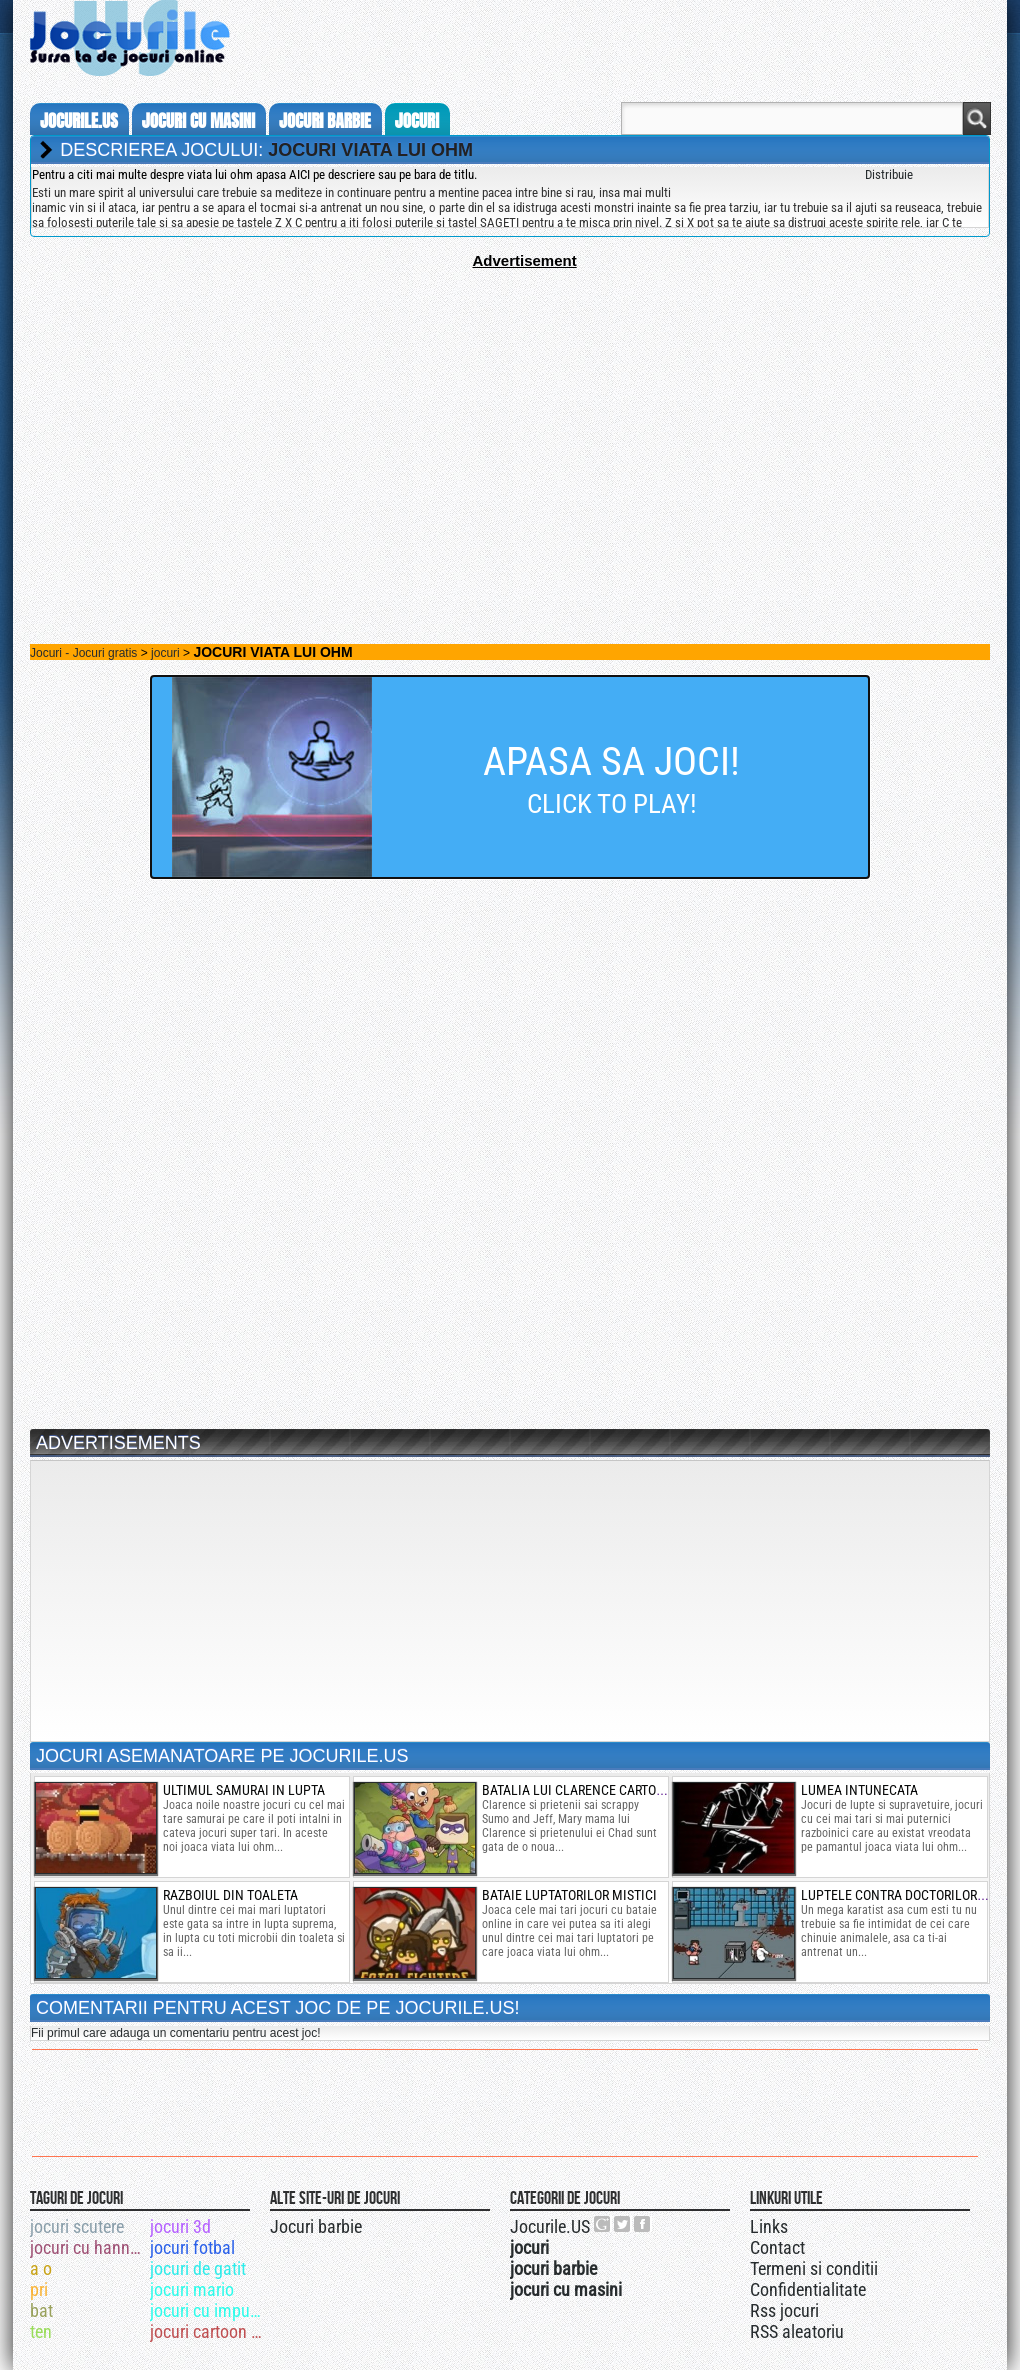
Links (769, 2226)
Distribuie (889, 174)
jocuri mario (192, 2289)
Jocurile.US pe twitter (623, 2224)
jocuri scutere (77, 2226)
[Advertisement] (510, 409)
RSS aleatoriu (797, 2331)
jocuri (417, 121)
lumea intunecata (859, 1790)
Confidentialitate (808, 2289)
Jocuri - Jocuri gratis (83, 653)
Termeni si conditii (814, 2268)
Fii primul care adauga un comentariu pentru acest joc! (175, 2033)
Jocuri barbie (316, 2226)
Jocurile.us (79, 121)
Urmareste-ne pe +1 (603, 2224)
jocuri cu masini (198, 121)
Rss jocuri (784, 2310)
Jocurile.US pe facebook (643, 2224)
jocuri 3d (180, 2226)
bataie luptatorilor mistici (569, 1895)
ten (41, 2331)
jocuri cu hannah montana (88, 2247)
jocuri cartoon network (208, 2331)
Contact (777, 2247)
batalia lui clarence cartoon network (607, 1790)
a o (41, 2268)
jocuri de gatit (198, 2268)
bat (41, 2310)
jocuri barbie (325, 121)
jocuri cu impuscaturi (208, 2310)
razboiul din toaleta (230, 1895)
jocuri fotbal (192, 2247)
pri (39, 2289)
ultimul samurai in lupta (244, 1790)
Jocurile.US (550, 2226)
